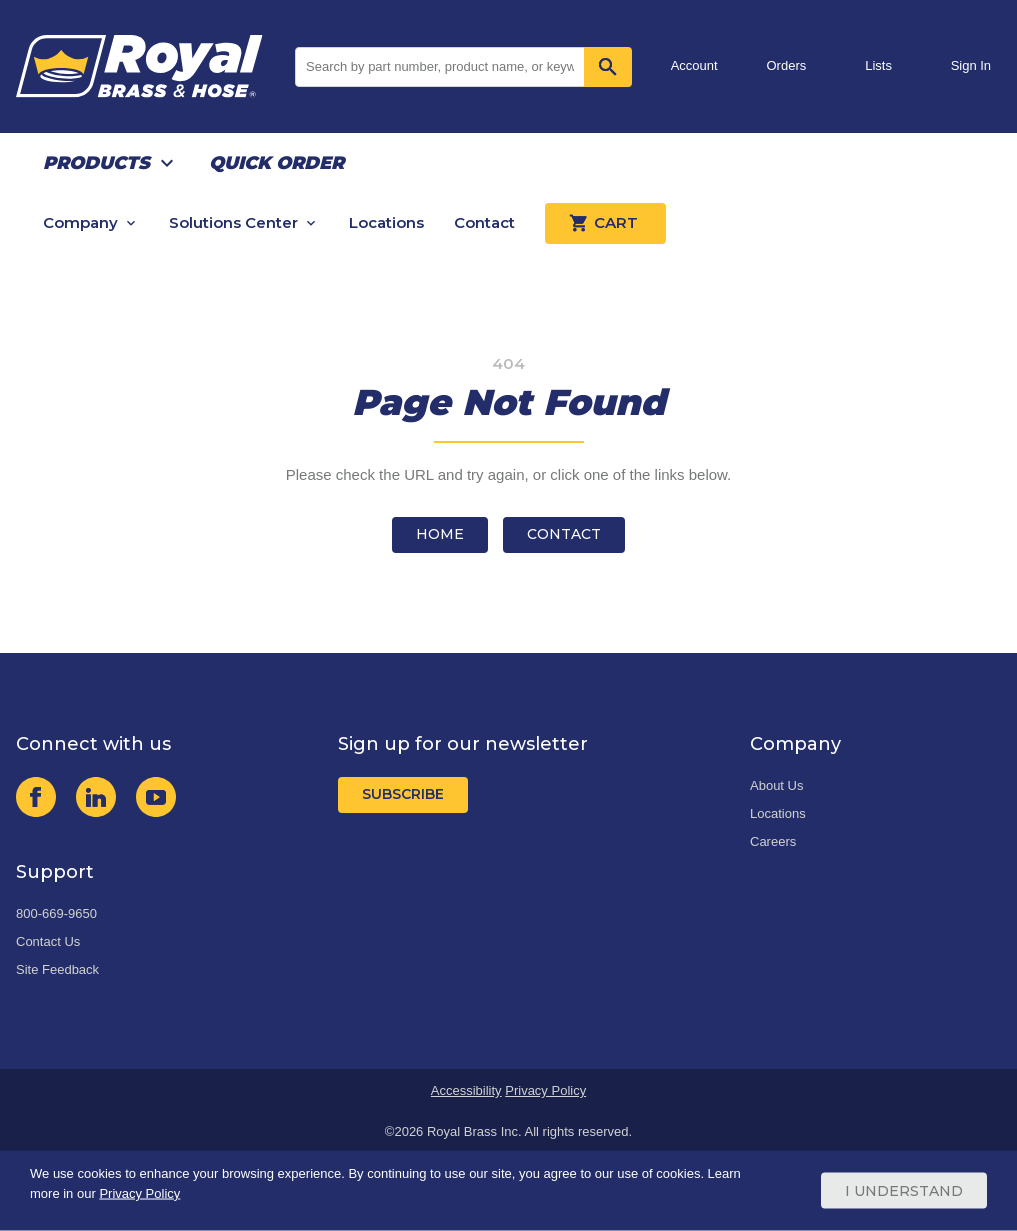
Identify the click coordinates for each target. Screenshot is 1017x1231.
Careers (773, 841)
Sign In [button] (971, 65)
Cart (605, 223)
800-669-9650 (56, 913)
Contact (484, 222)
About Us (776, 785)
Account (694, 65)
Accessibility (466, 1090)
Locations (386, 222)
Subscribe (403, 794)
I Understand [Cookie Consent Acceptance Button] (904, 1191)
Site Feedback (57, 969)
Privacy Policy (545, 1090)
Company (80, 222)
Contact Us (48, 941)
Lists (878, 65)
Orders (787, 65)
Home (440, 534)
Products (96, 163)
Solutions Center (233, 222)
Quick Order (276, 163)
